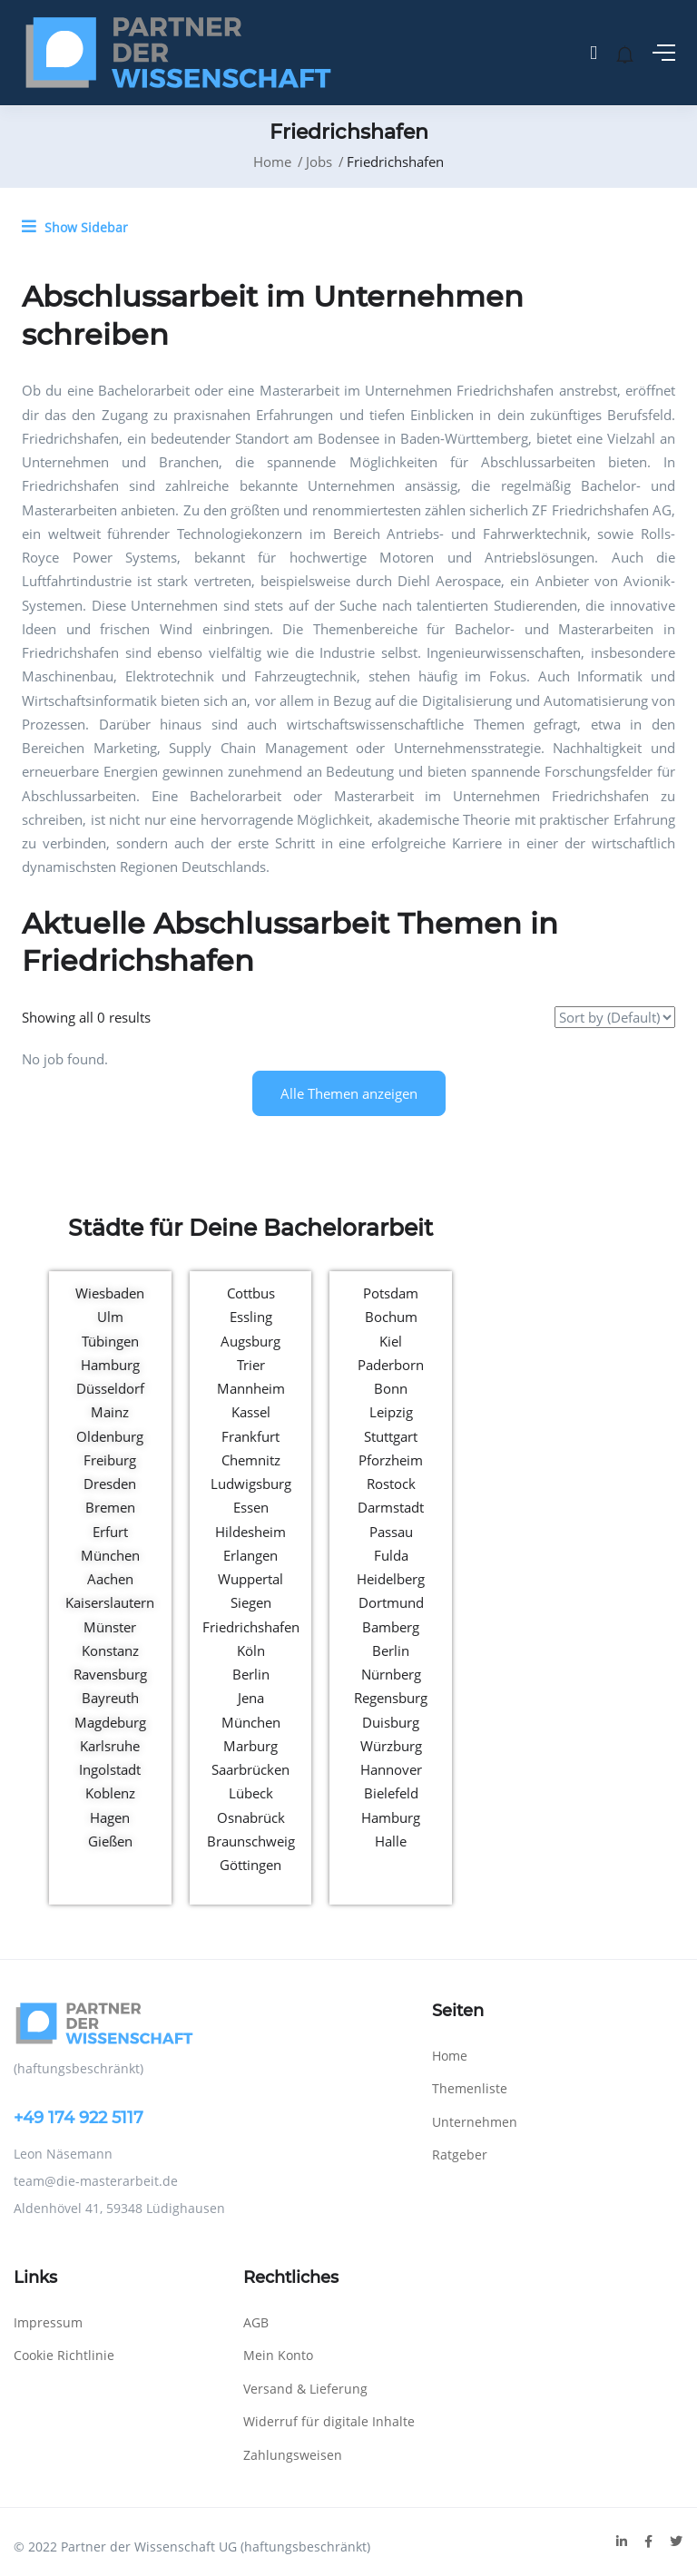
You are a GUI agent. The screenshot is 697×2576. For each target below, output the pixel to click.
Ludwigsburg (251, 1483)
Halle (391, 1841)
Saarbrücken (250, 1769)
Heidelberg (391, 1579)
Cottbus (251, 1293)
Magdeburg (110, 1722)
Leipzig (391, 1412)
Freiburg (109, 1460)
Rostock (391, 1483)
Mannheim (251, 1388)
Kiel (390, 1341)
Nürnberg (391, 1674)
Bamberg (390, 1627)
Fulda (391, 1555)
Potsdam (390, 1293)
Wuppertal (250, 1579)
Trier (251, 1365)
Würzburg (391, 1746)
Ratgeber (459, 2154)
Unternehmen (474, 2121)
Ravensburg (110, 1674)
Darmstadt (391, 1507)
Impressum (48, 2322)
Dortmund (391, 1602)
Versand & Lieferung (305, 2388)
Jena (251, 1698)
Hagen (110, 1817)
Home (272, 161)
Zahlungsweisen (292, 2454)
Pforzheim (390, 1460)
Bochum (391, 1317)
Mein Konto (278, 2355)
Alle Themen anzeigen (348, 1093)
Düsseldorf (110, 1388)
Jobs (319, 161)
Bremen (110, 1507)
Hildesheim (250, 1532)
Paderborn (391, 1365)
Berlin (251, 1674)
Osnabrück (251, 1817)
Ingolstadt (110, 1769)
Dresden (109, 1483)
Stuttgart (390, 1436)
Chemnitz (250, 1460)
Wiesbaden (109, 1293)
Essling (251, 1317)
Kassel (250, 1412)
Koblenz (110, 1793)
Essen (251, 1507)
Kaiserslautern (109, 1602)
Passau (391, 1532)
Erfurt (110, 1532)
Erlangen (250, 1555)
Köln (251, 1650)
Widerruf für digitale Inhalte (329, 2421)
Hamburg (110, 1365)
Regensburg (390, 1698)
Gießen (110, 1841)
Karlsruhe (110, 1746)
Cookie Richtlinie (64, 2355)
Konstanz (110, 1650)
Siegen (251, 1602)
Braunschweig (251, 1841)
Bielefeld (391, 1793)
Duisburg (390, 1722)
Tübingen (110, 1341)
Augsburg (250, 1341)
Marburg (250, 1746)
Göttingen (250, 1865)
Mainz (110, 1412)
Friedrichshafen (250, 1627)
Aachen (110, 1579)
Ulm (110, 1317)
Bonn (390, 1388)
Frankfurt (250, 1436)
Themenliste (469, 2088)
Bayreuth (110, 1698)
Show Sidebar (75, 227)
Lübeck (251, 1793)
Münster (109, 1627)
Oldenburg (109, 1436)
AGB (256, 2322)
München (110, 1555)
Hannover (391, 1769)
